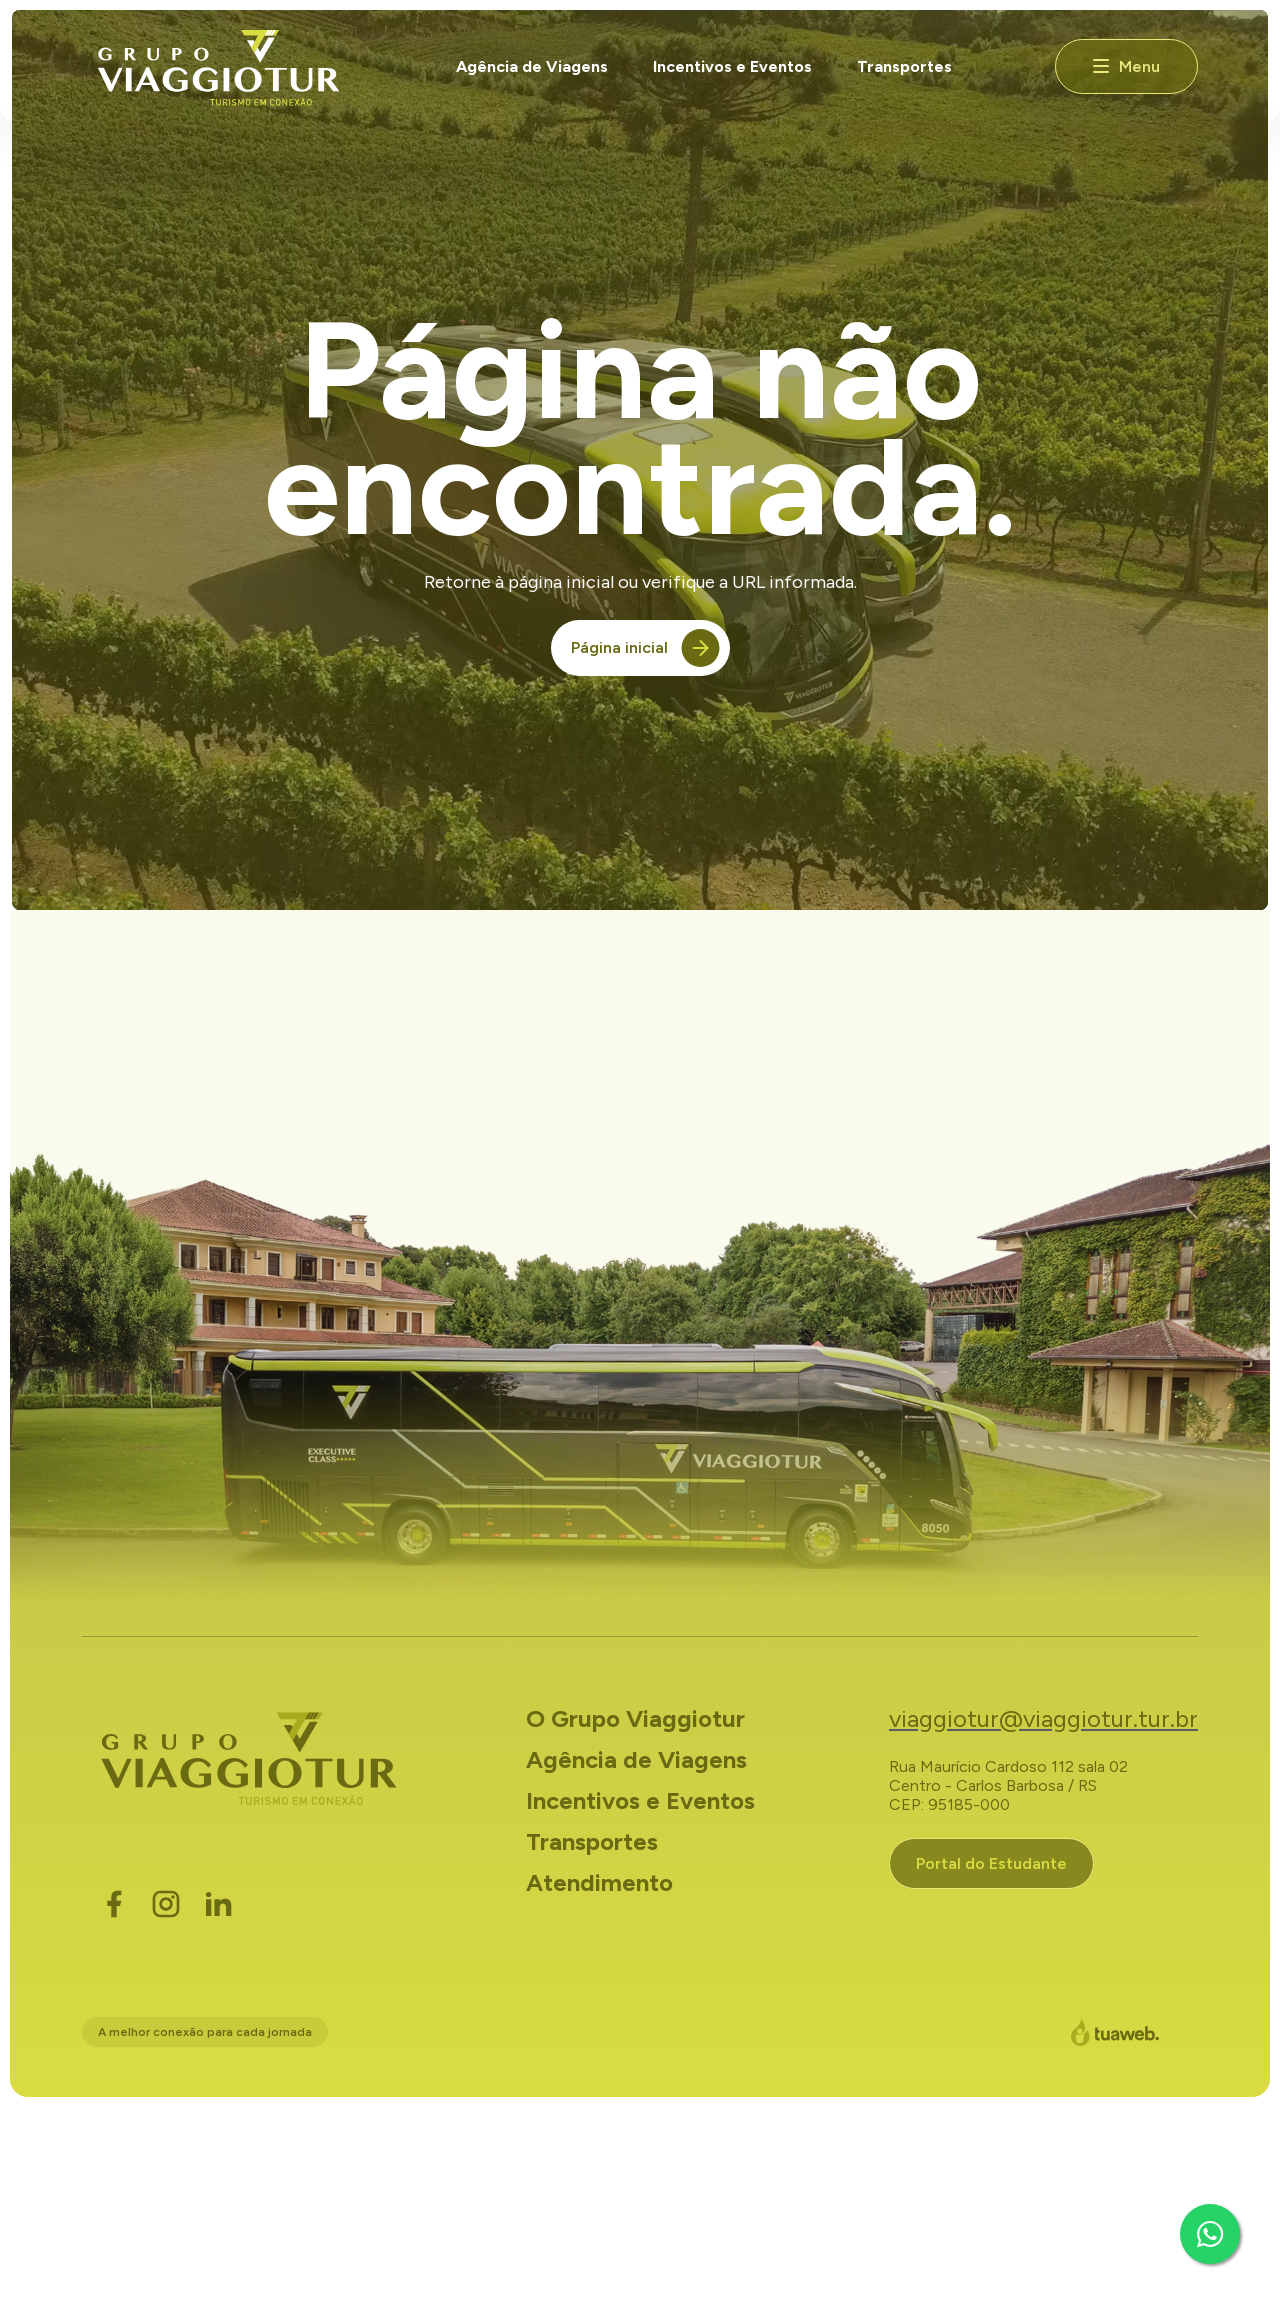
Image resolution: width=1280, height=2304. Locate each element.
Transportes (904, 66)
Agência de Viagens (532, 66)
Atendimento (599, 1882)
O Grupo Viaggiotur (635, 1718)
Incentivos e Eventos (732, 66)
